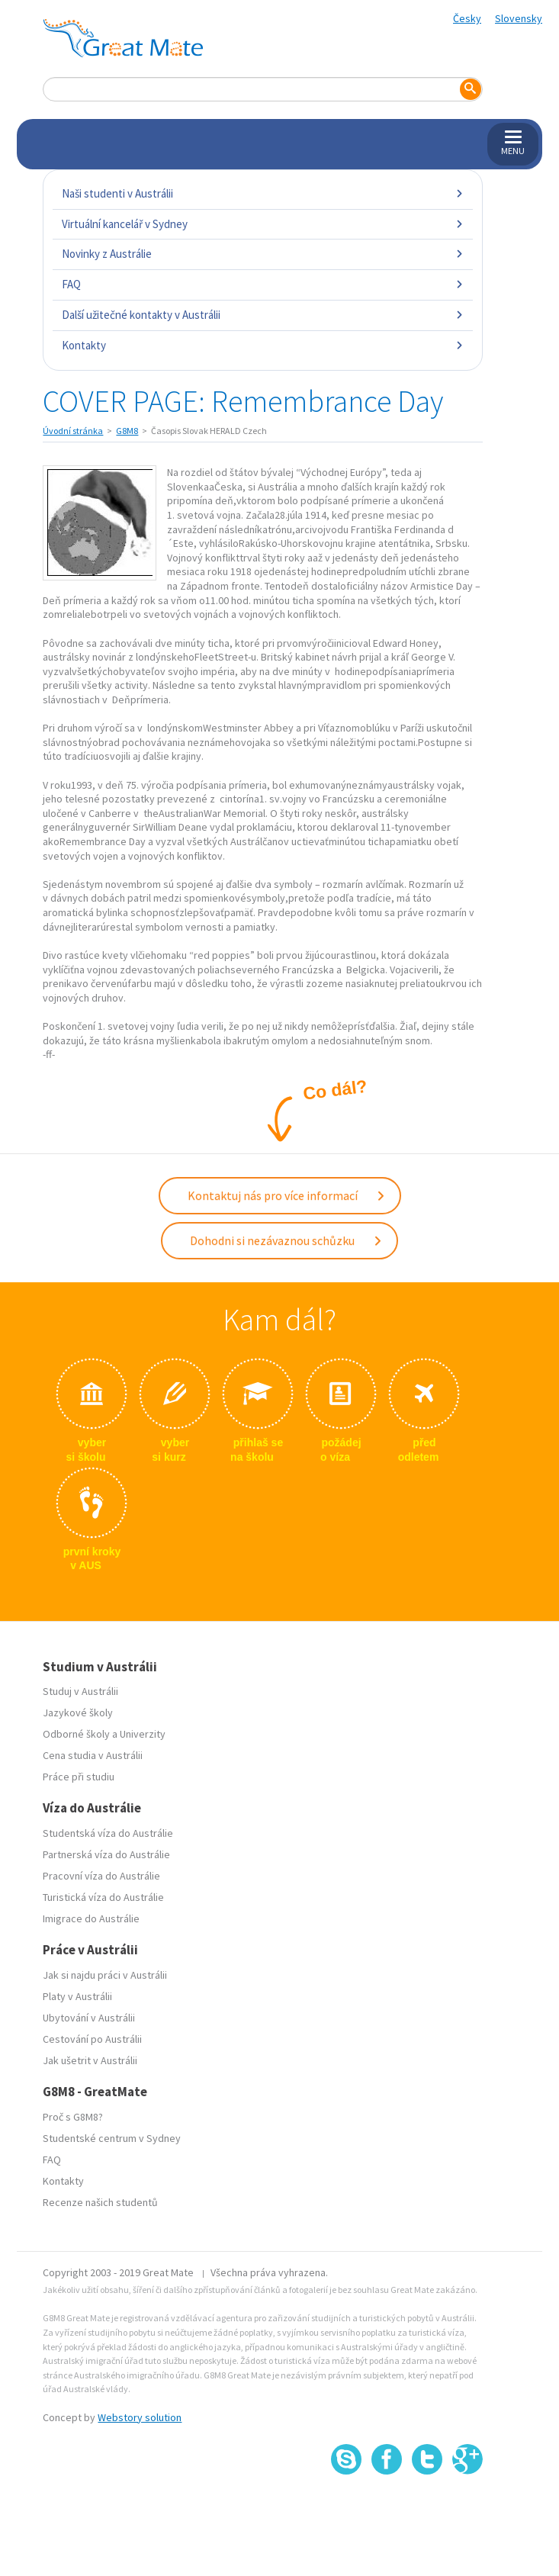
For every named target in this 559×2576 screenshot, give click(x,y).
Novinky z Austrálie (262, 253)
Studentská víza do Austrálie (108, 1833)
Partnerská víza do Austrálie (106, 1854)
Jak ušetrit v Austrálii (90, 2060)
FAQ (262, 284)
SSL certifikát (427, 2508)
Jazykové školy (78, 1712)
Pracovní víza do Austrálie (101, 1876)
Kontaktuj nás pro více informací (287, 1195)
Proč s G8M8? (73, 2117)
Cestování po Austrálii (92, 2039)
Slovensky (518, 18)
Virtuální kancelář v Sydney (262, 224)
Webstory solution (140, 2417)
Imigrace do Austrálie (91, 1918)
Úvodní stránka (73, 430)
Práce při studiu (78, 1776)
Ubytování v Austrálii (89, 2017)
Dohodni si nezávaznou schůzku (286, 1240)
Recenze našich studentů (100, 2202)
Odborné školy (76, 1734)
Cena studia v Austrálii (93, 1755)
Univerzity (142, 1734)
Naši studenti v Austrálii (262, 193)
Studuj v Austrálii (80, 1691)
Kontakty (262, 345)
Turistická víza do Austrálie (103, 1897)
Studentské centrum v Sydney (112, 2138)
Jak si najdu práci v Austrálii (105, 1975)
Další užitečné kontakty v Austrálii (262, 314)
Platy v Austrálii (77, 1996)
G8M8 (127, 430)
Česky (467, 18)
